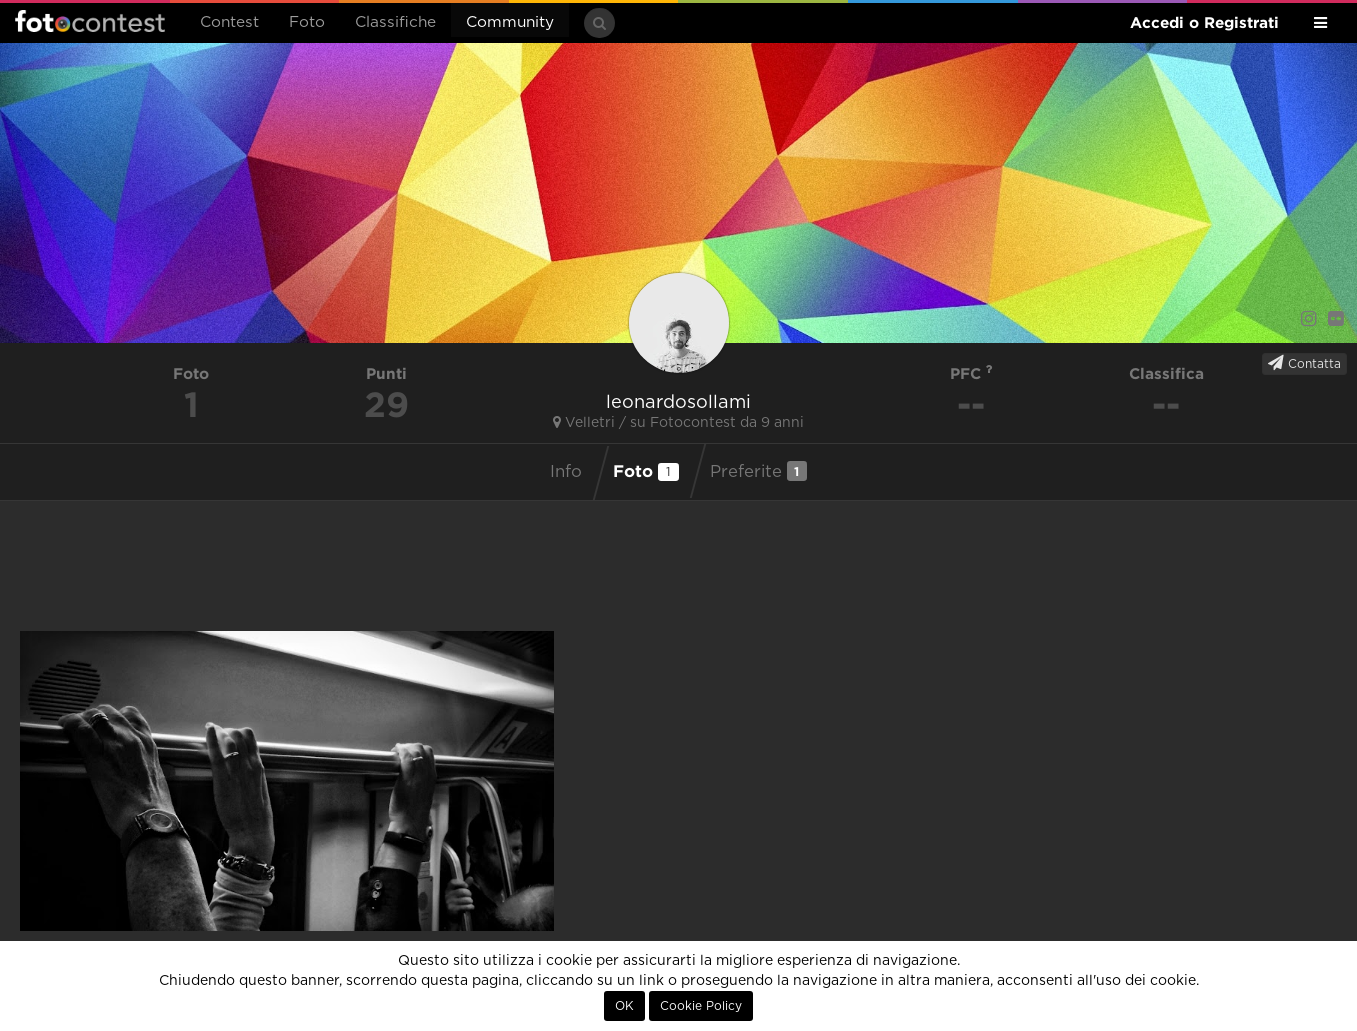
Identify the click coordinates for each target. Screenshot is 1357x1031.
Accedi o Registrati (1204, 22)
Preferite (758, 471)
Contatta (1304, 363)
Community (510, 22)
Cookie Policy (701, 1006)
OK (624, 1006)
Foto (307, 22)
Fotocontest (90, 21)
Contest (229, 22)
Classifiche (395, 22)
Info (566, 472)
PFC (971, 373)
